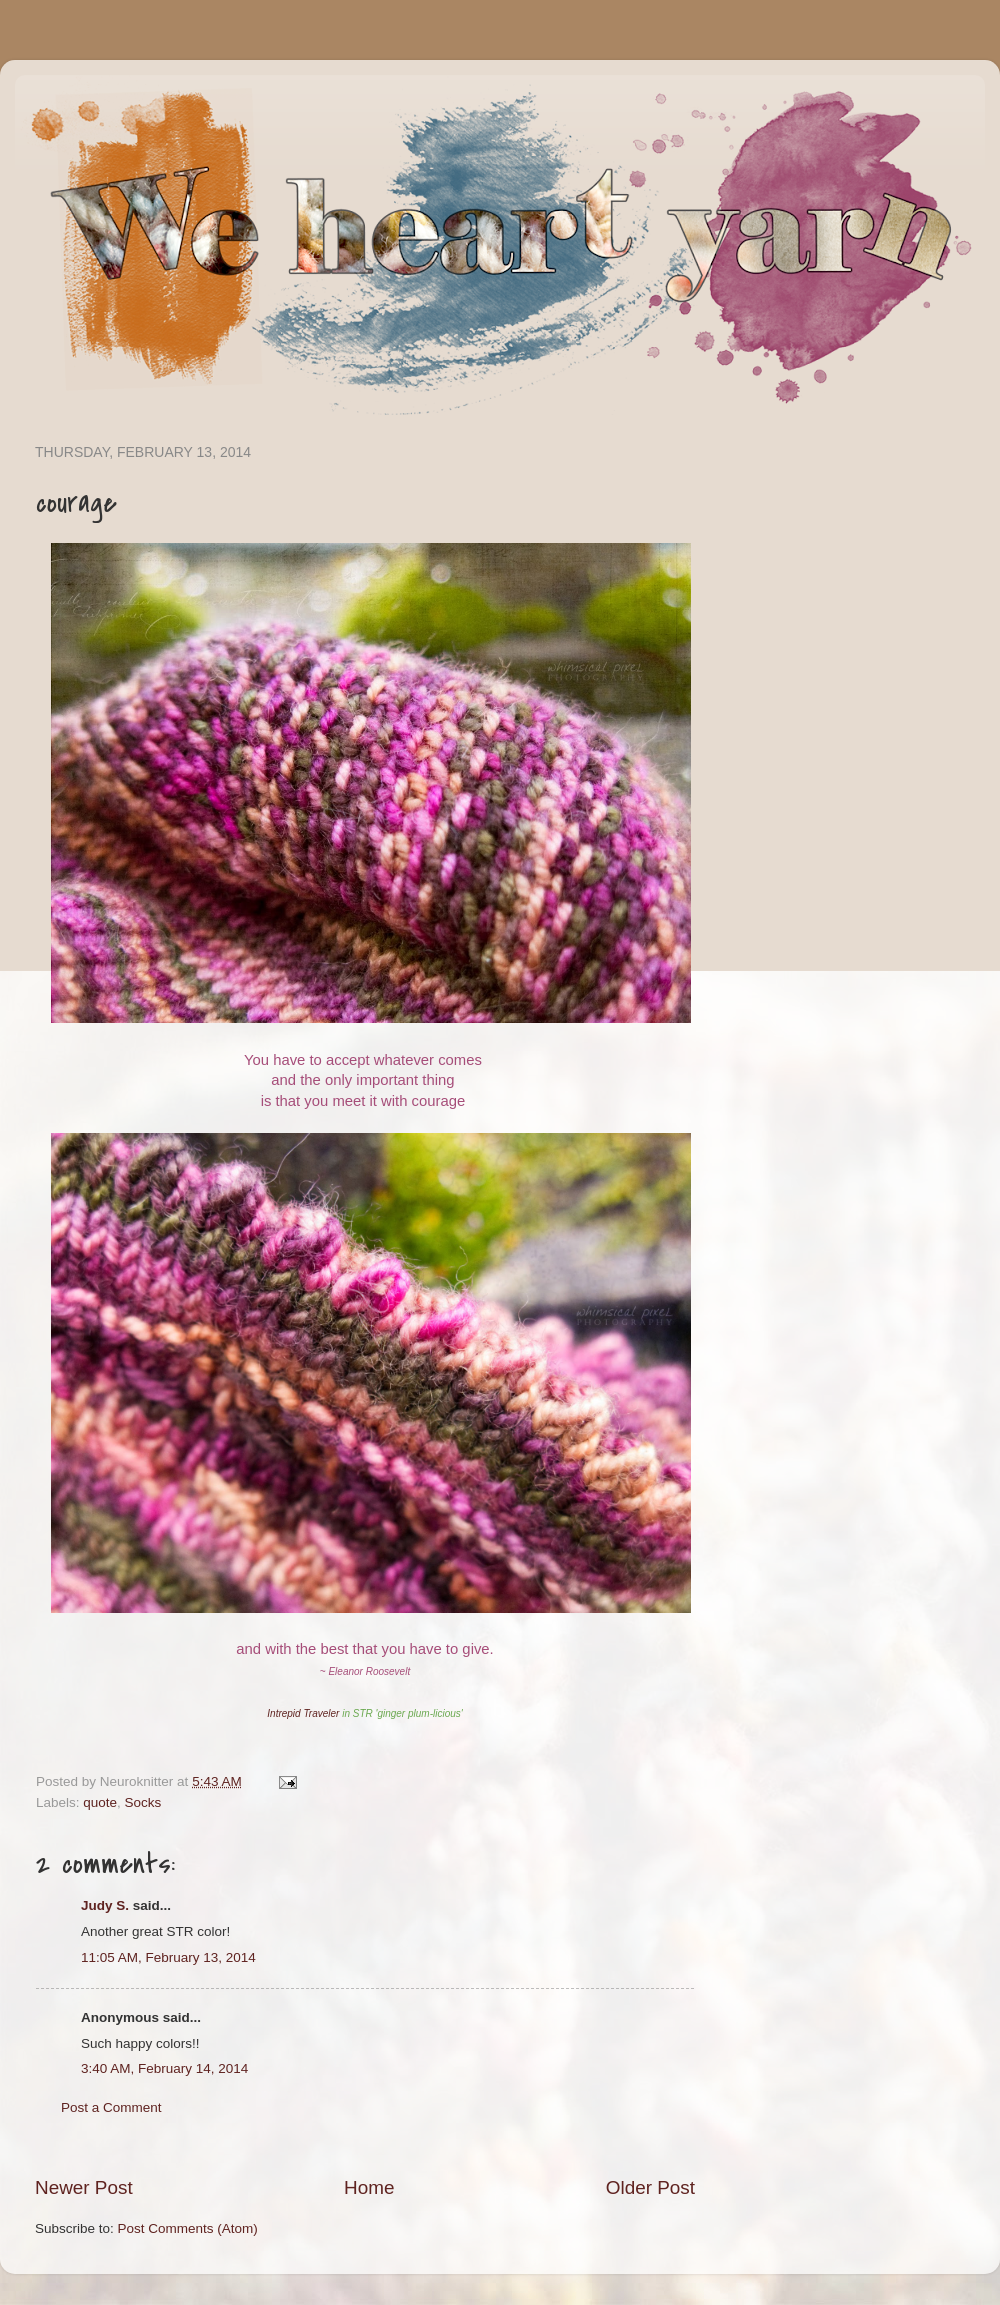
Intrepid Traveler (303, 1713)
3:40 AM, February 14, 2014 (164, 2068)
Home (369, 2187)
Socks (143, 1802)
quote (100, 1802)
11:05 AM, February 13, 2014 (168, 1957)
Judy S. (105, 1905)
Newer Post (84, 2187)
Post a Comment (111, 2107)
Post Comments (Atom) (188, 2228)
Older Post (650, 2187)
